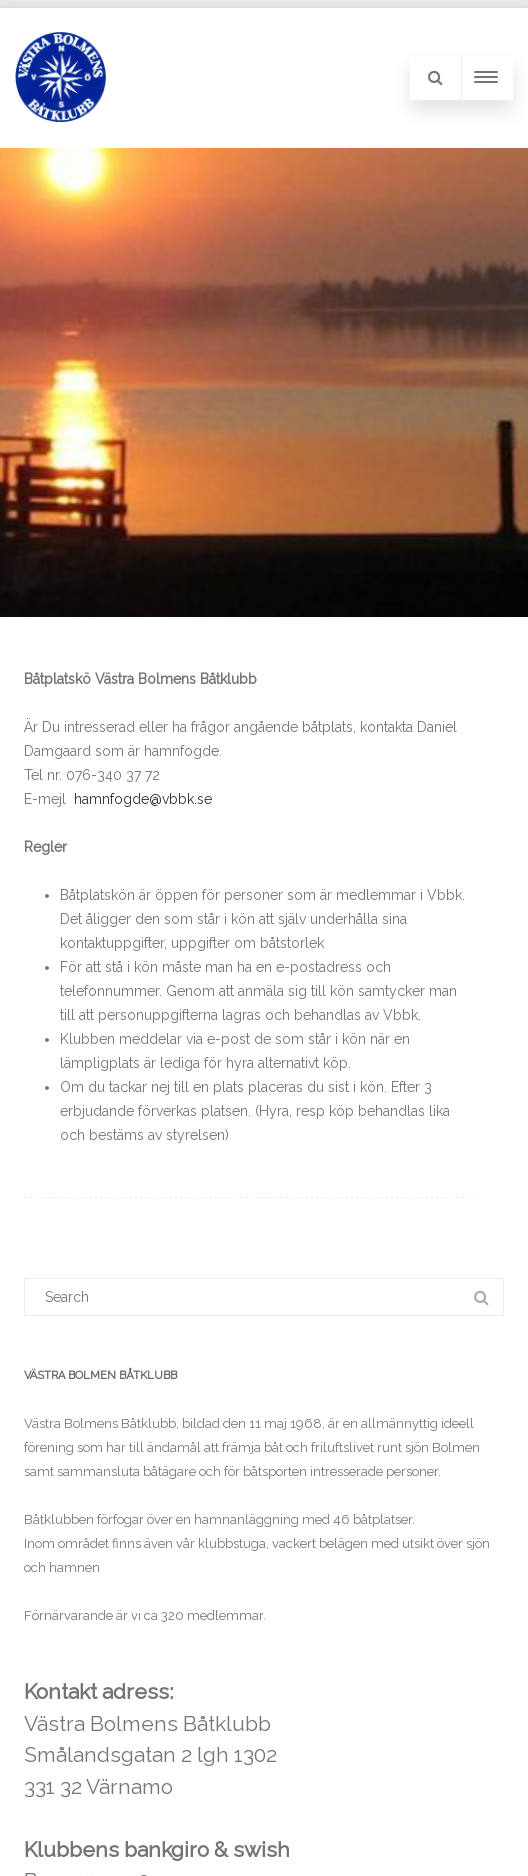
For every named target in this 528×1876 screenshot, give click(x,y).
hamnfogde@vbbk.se (143, 799)
